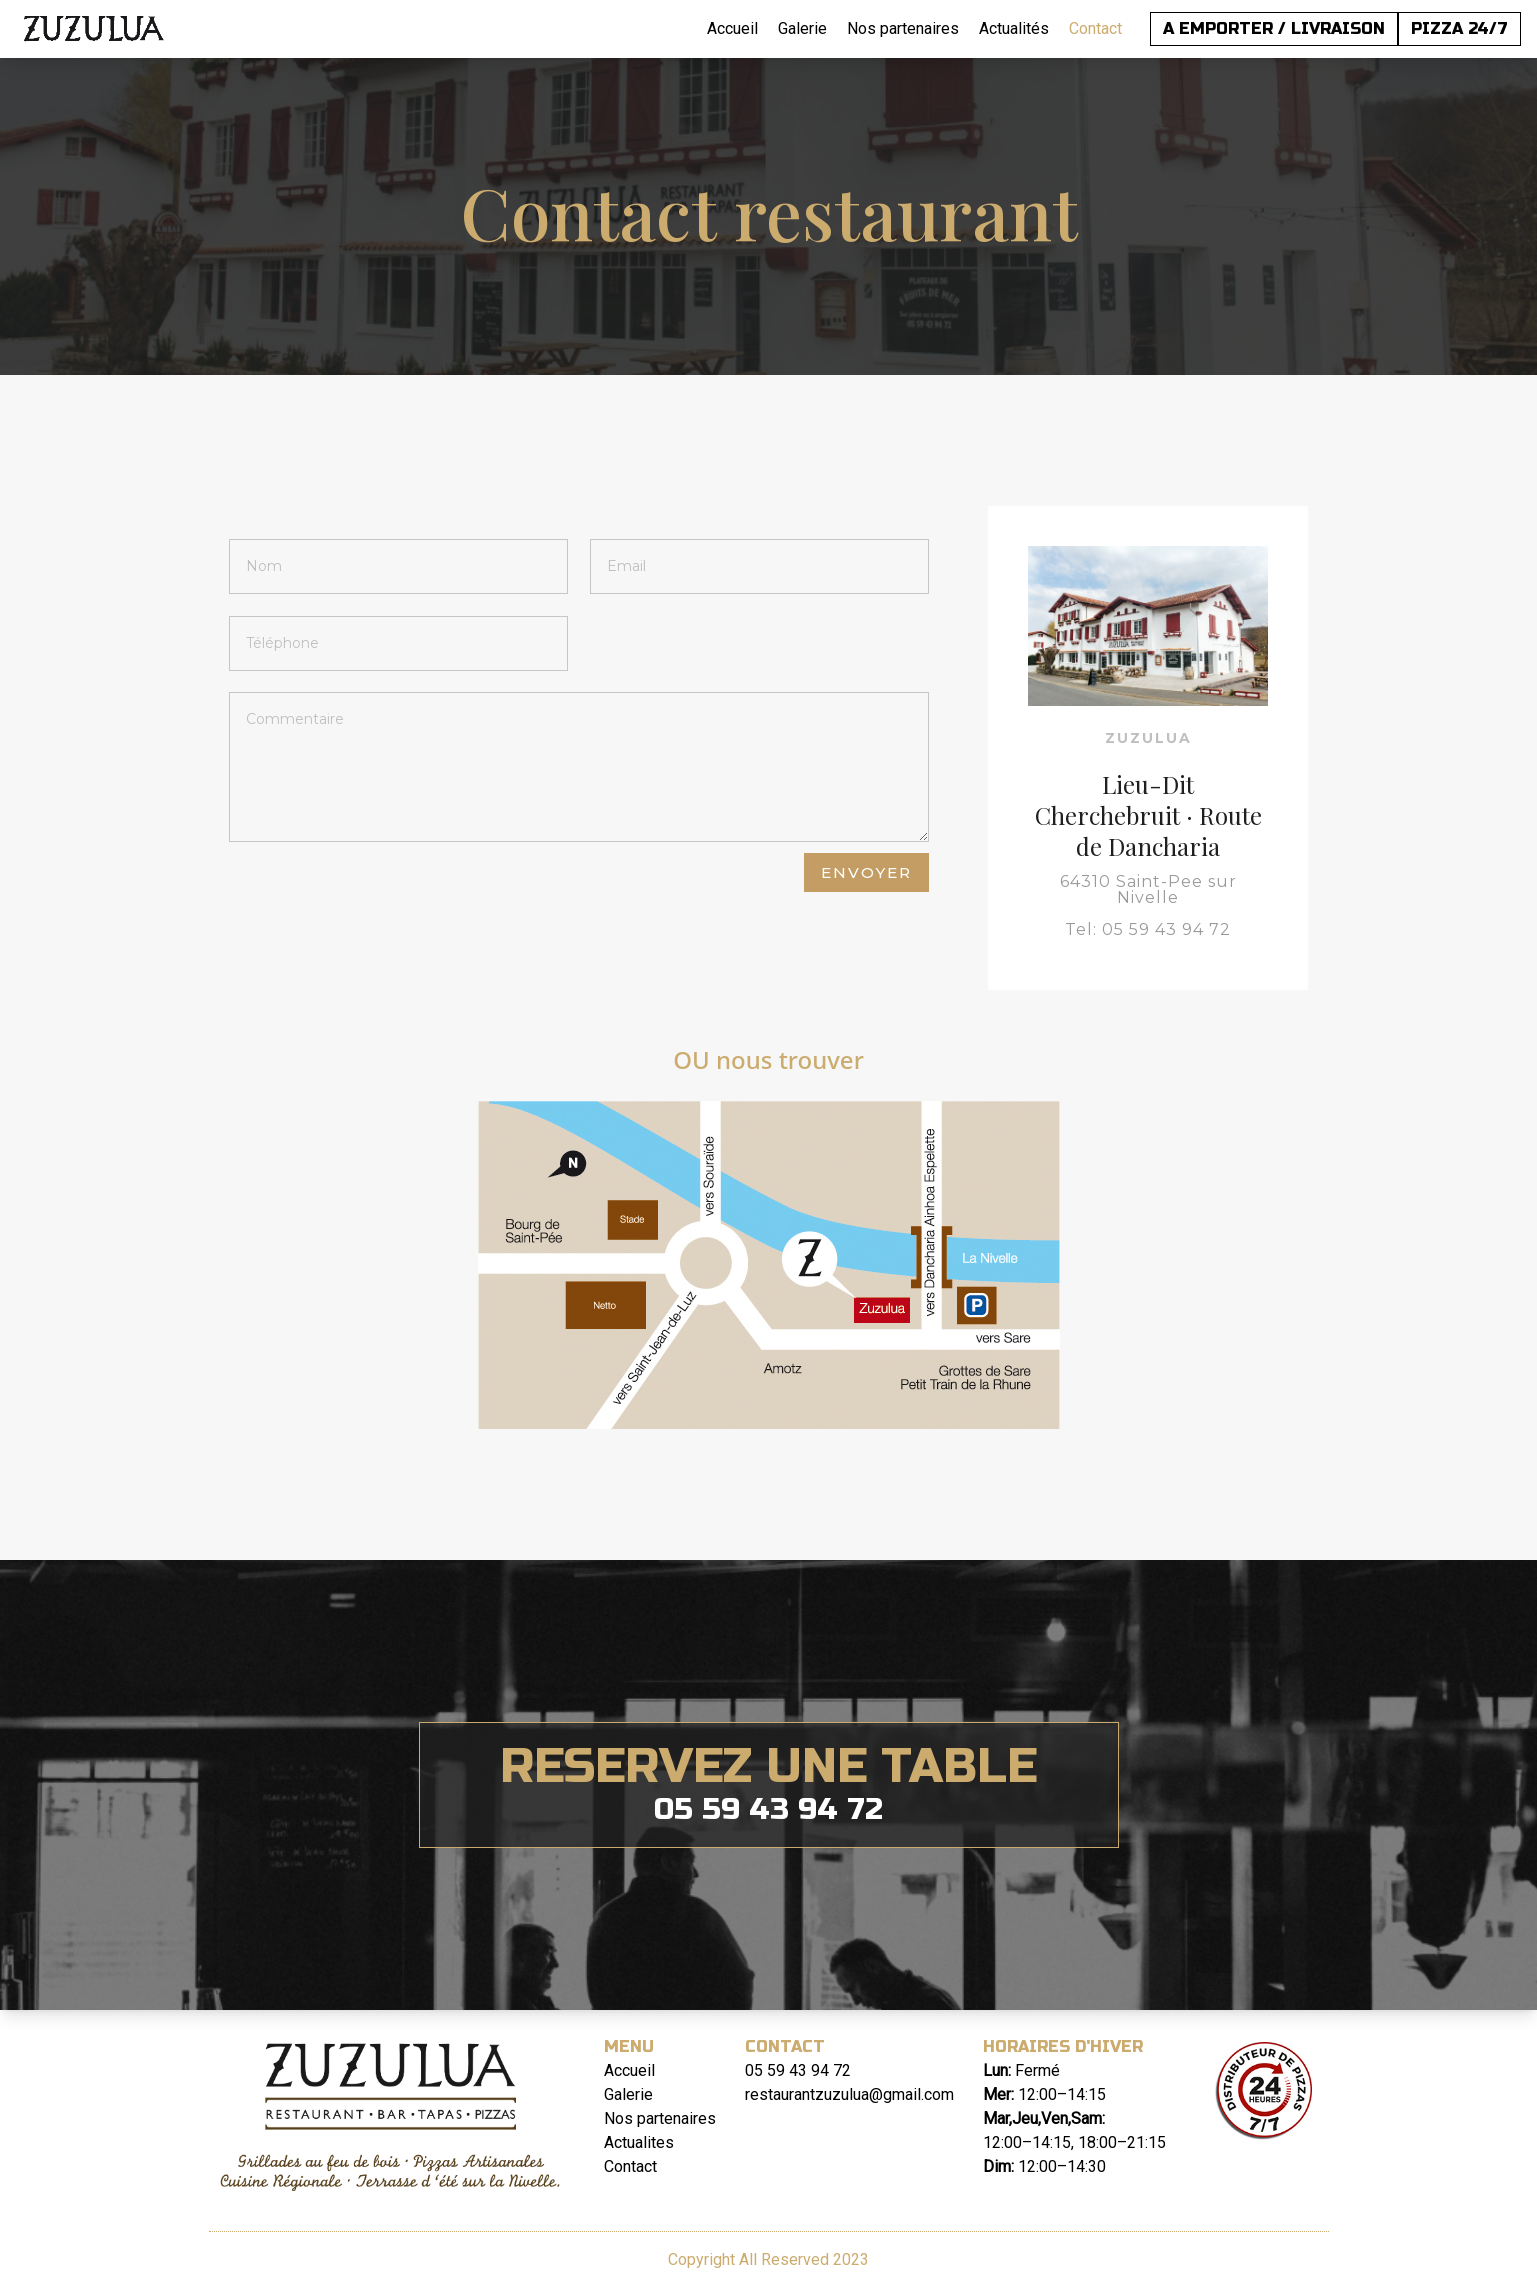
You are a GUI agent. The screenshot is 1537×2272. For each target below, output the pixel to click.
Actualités (1014, 28)
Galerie (802, 28)
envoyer (866, 872)
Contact (1095, 28)
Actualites (639, 2142)
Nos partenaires (903, 28)
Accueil (732, 28)
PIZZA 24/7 (1459, 28)
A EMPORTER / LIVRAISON (1274, 28)
